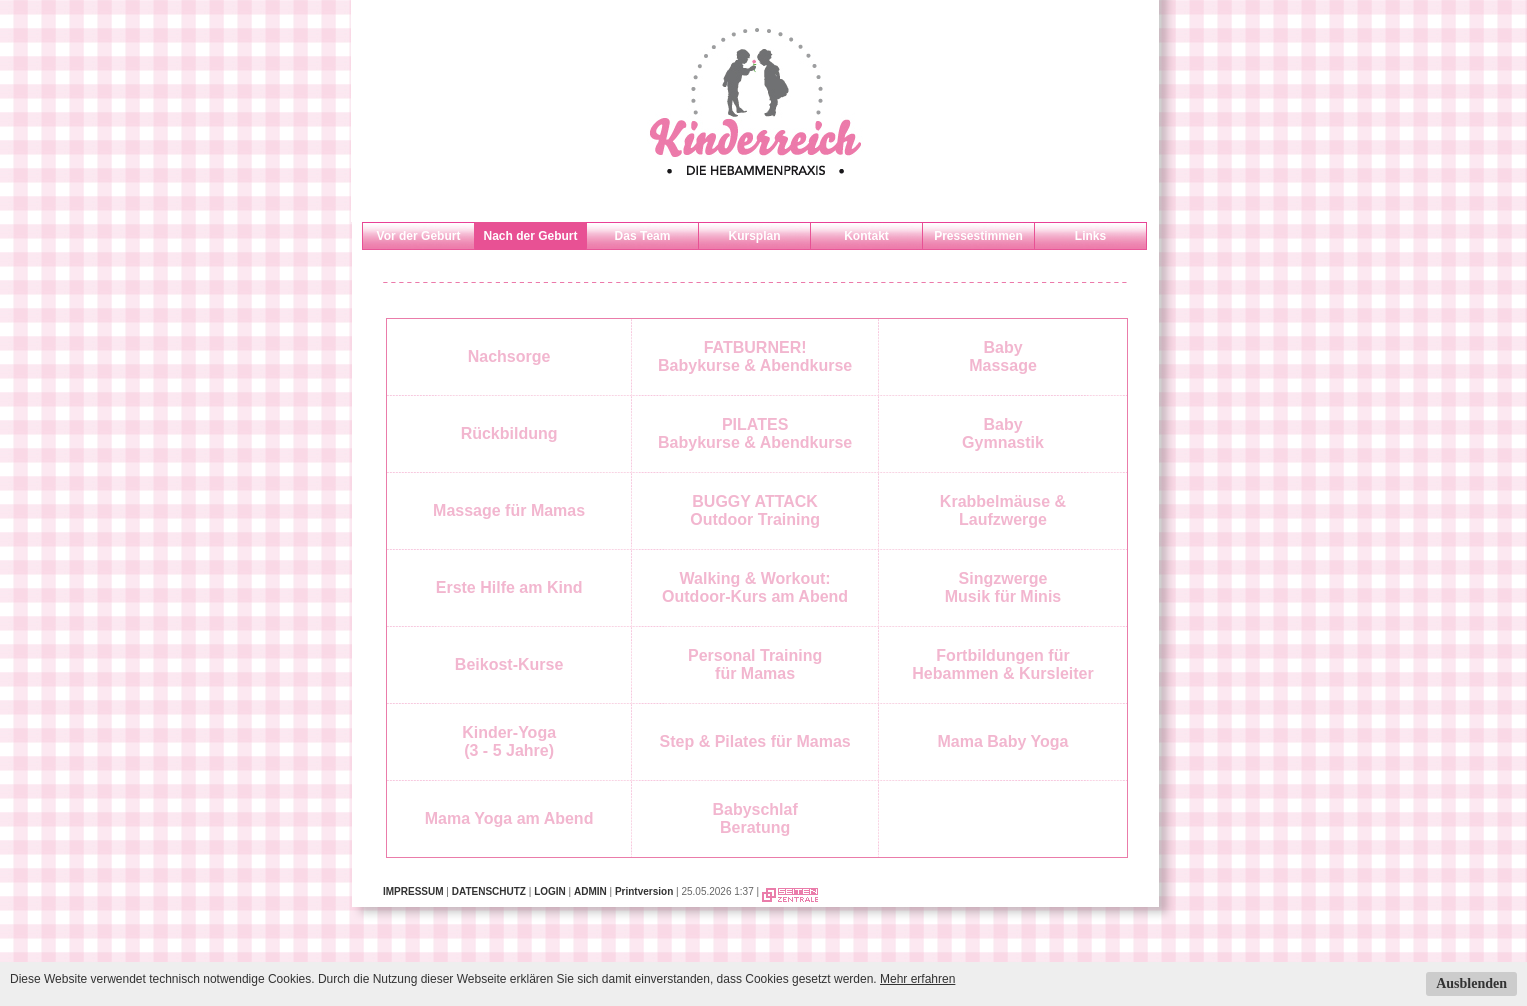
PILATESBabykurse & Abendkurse (755, 433)
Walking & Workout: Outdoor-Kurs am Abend (755, 587)
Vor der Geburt (419, 236)
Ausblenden (1471, 983)
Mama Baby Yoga (1002, 741)
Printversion (644, 891)
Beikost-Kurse (509, 664)
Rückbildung (509, 433)
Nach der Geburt (530, 236)
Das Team (643, 236)
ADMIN (590, 891)
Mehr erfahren (917, 979)
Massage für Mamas (509, 510)
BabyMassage (1003, 356)
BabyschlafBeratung (754, 818)
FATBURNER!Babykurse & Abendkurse (755, 356)
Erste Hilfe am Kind (509, 587)
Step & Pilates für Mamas (755, 741)
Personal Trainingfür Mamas (755, 664)
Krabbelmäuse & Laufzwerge (1003, 510)
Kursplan (754, 236)
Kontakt (866, 236)
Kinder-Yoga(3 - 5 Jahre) (509, 741)
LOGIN (550, 891)
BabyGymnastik (1003, 433)
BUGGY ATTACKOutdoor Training (755, 510)
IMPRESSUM (413, 891)
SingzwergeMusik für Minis (1003, 587)
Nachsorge (509, 356)
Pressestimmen (978, 236)
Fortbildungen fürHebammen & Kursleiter (1002, 664)
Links (1090, 236)
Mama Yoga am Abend (509, 818)
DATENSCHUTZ (489, 891)
